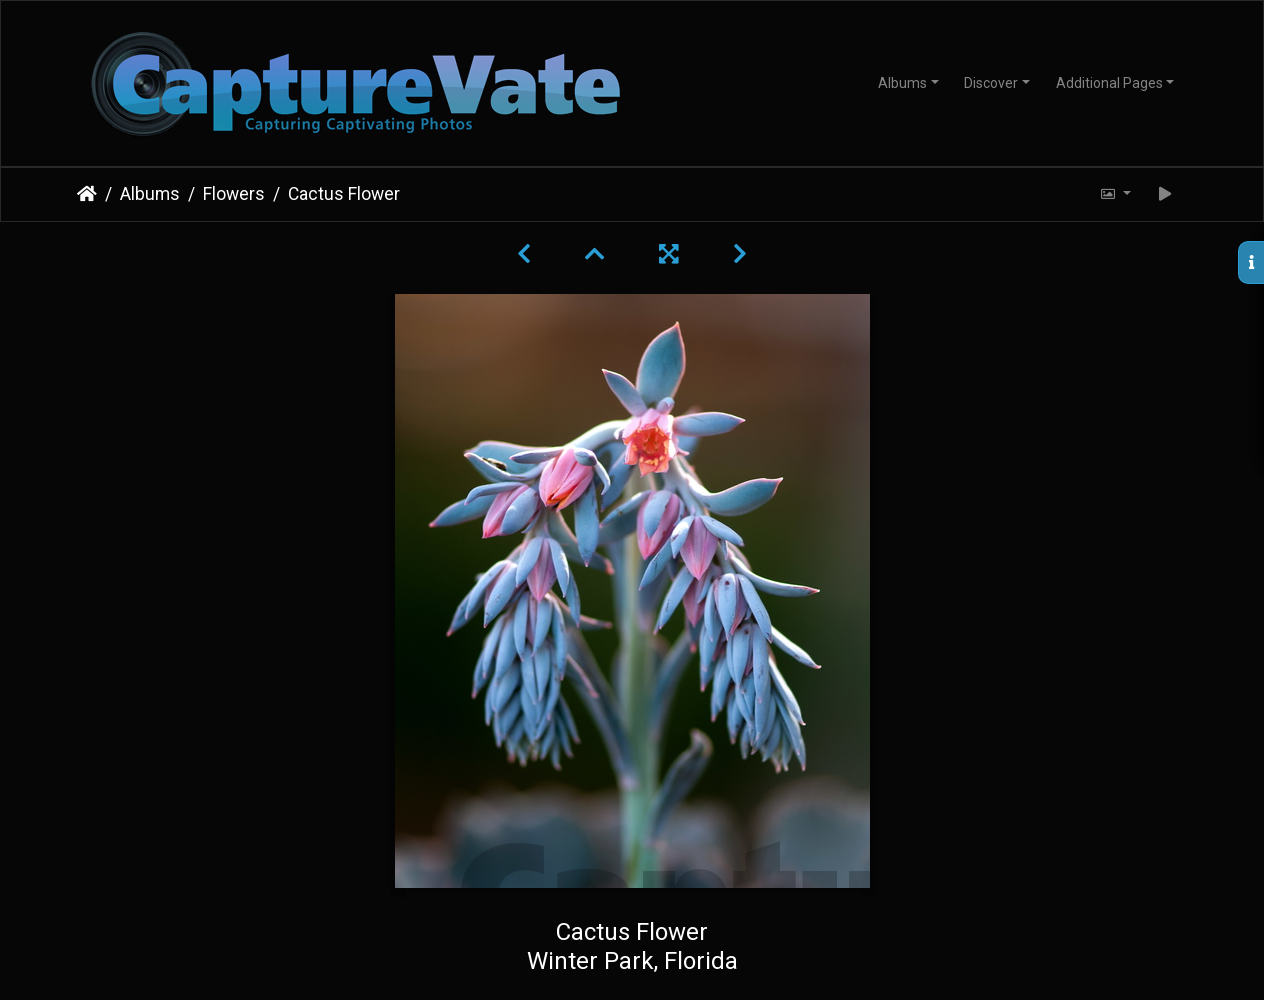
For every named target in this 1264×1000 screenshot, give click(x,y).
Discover (991, 83)
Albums (902, 83)
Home (87, 194)
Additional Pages (1109, 83)
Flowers (234, 194)
